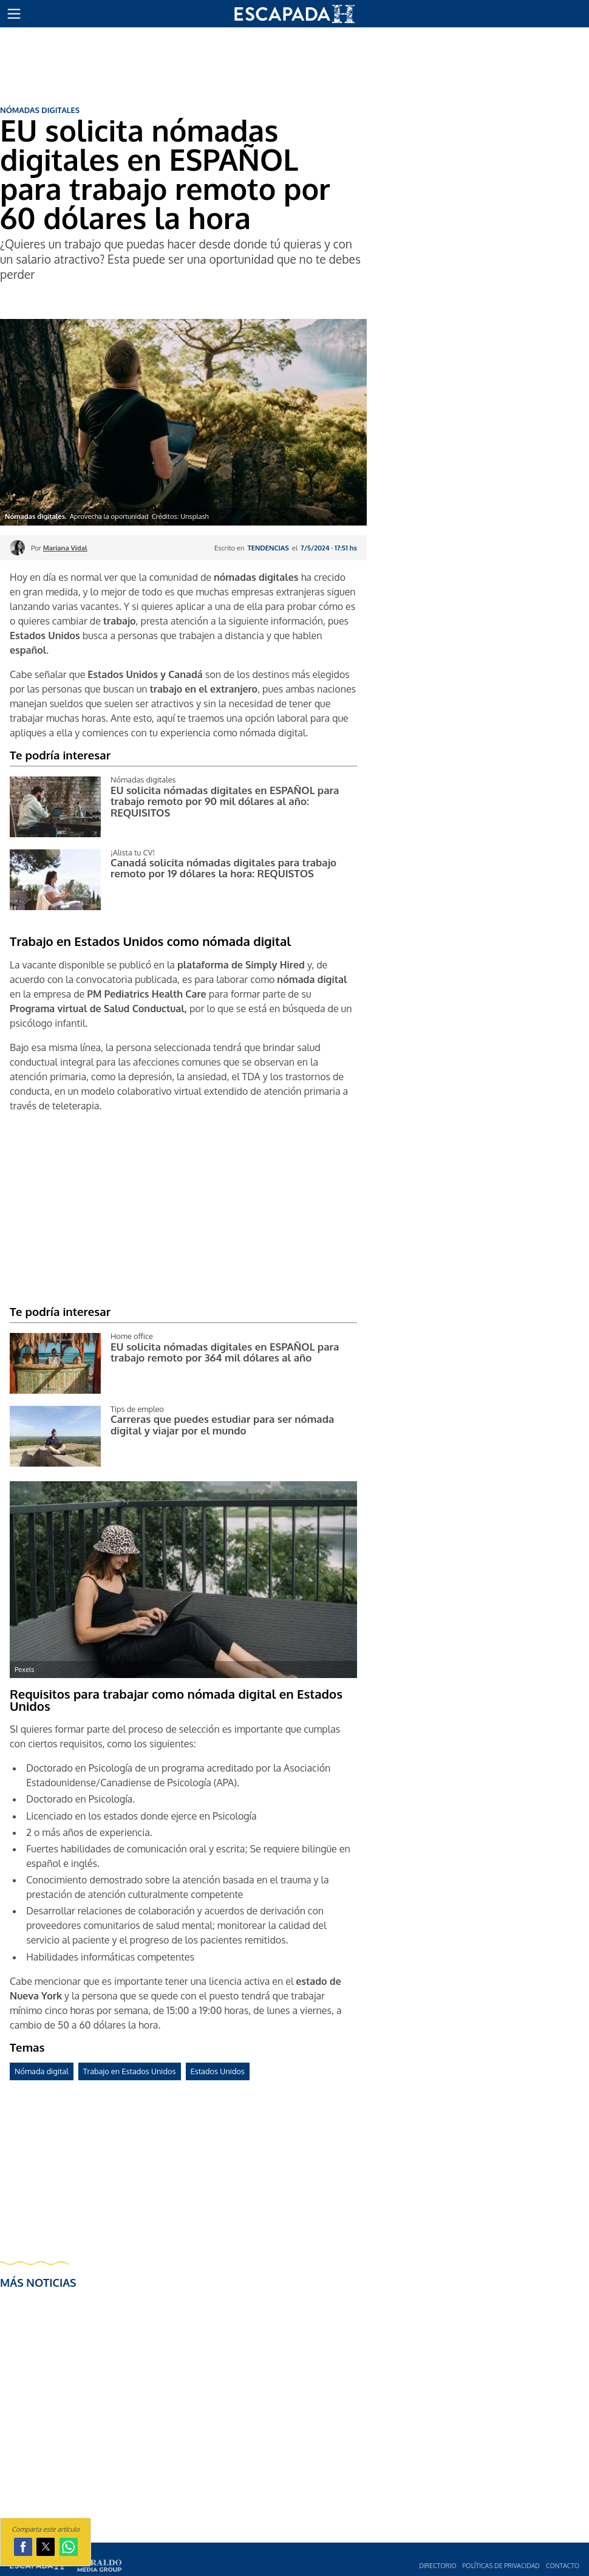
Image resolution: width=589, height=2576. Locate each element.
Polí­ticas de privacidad (501, 2565)
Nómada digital (42, 2071)
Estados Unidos (218, 2071)
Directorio (437, 2565)
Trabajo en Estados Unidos (129, 2071)
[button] (14, 14)
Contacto (562, 2565)
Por (59, 547)
